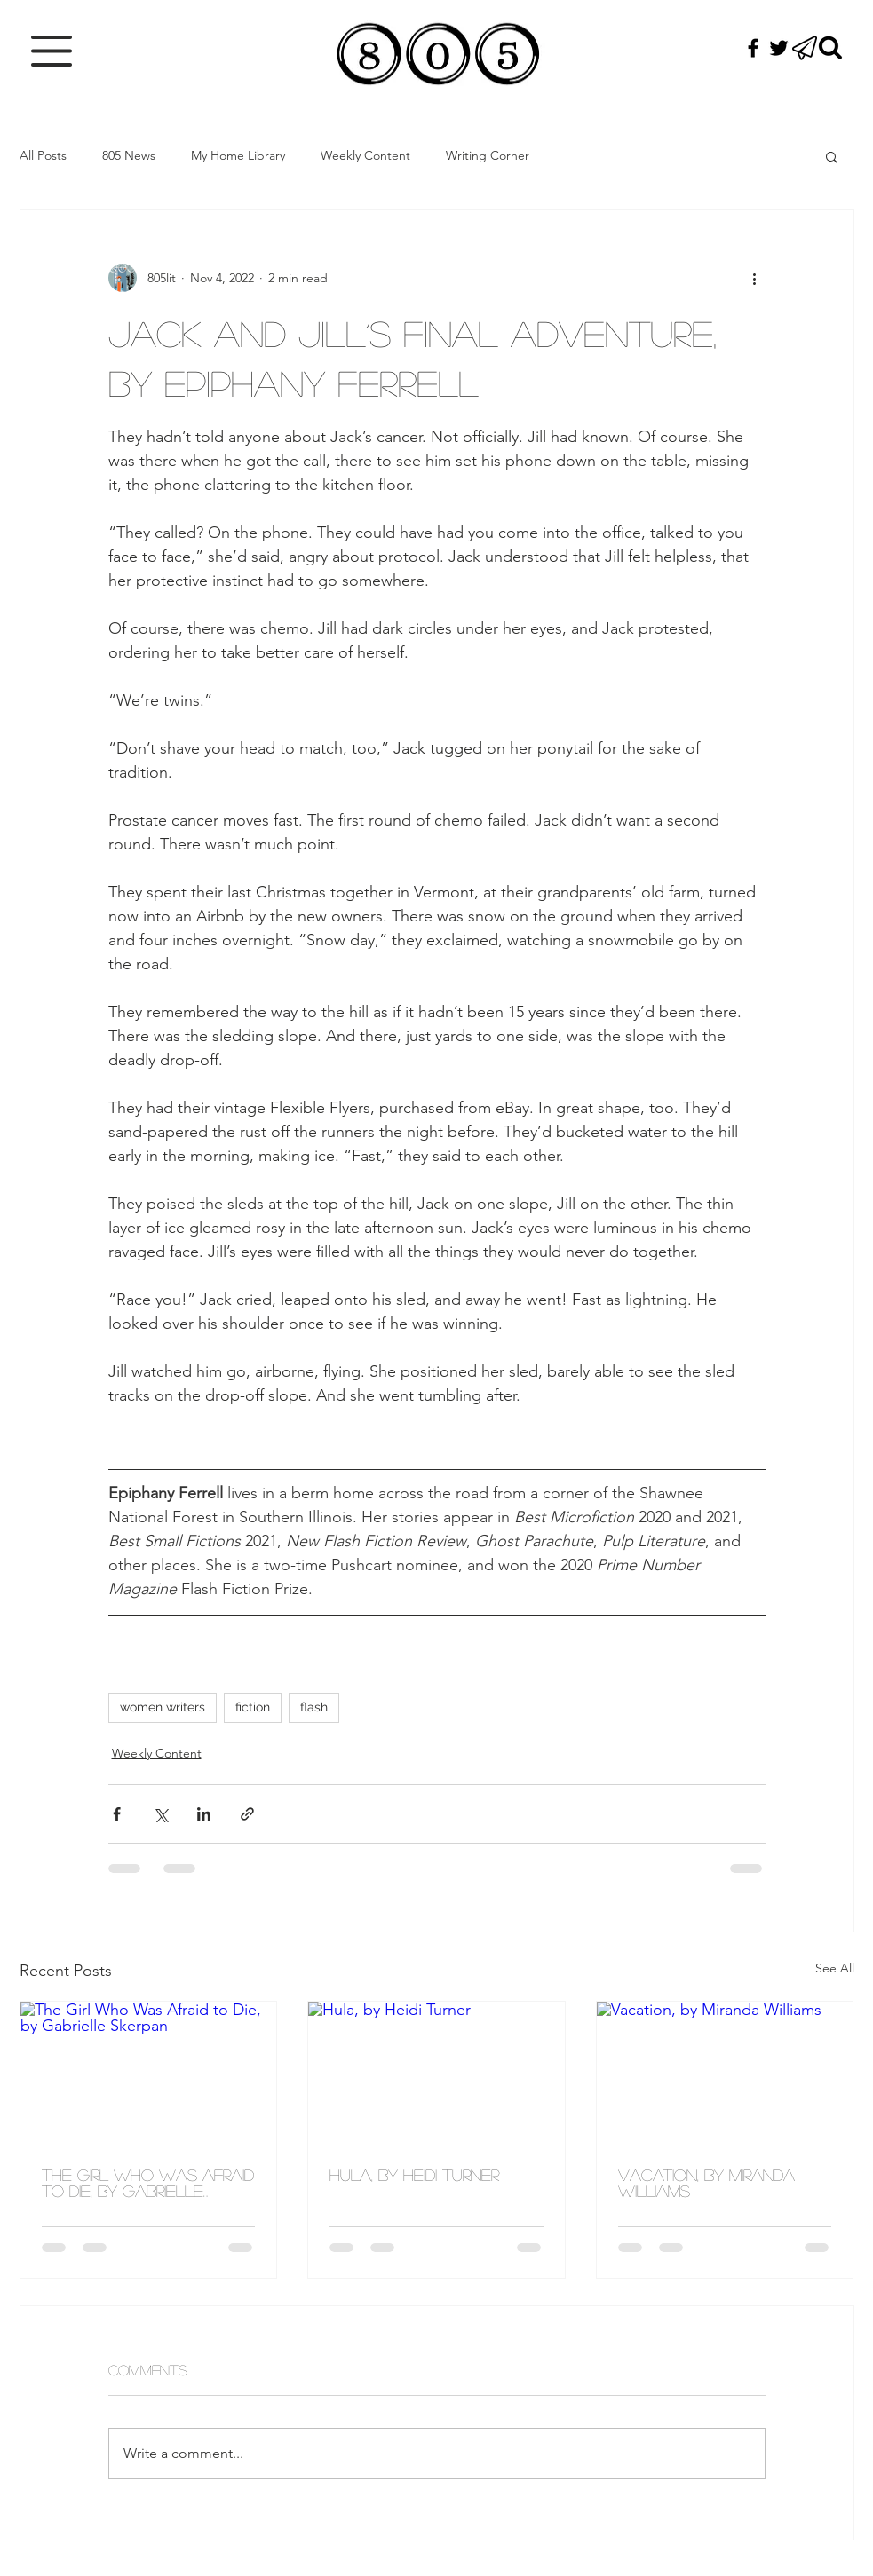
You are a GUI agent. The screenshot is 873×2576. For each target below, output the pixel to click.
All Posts (43, 155)
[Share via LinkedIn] (203, 1814)
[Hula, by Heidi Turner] (436, 2073)
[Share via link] (247, 1814)
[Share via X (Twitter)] (160, 1814)
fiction (252, 1707)
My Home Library (238, 155)
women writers (162, 1707)
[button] (51, 51)
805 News (128, 155)
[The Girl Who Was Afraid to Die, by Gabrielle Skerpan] (148, 2073)
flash (314, 1707)
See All (834, 1968)
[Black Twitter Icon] (778, 48)
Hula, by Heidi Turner (414, 2175)
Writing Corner (487, 155)
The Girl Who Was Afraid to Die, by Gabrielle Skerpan (148, 2183)
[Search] (830, 48)
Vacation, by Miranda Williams (706, 2183)
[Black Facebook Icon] (753, 48)
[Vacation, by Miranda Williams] (725, 2073)
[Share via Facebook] (116, 1814)
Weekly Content (365, 155)
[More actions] (755, 277)
